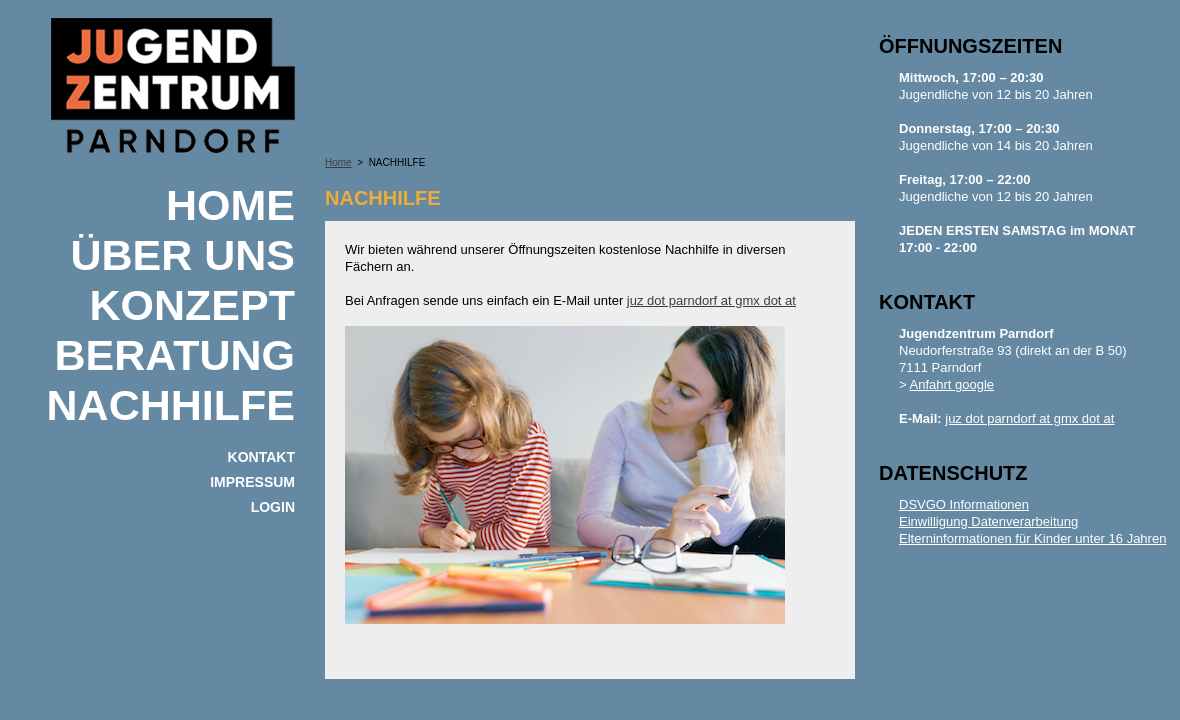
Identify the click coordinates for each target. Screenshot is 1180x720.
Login (273, 507)
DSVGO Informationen (964, 504)
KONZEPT (192, 305)
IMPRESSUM (252, 482)
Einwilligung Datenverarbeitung (988, 521)
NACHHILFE (171, 405)
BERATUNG (175, 355)
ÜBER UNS (182, 255)
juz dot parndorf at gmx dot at (711, 300)
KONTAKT (261, 457)
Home (230, 205)
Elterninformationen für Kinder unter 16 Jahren (1032, 538)
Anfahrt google (952, 384)
